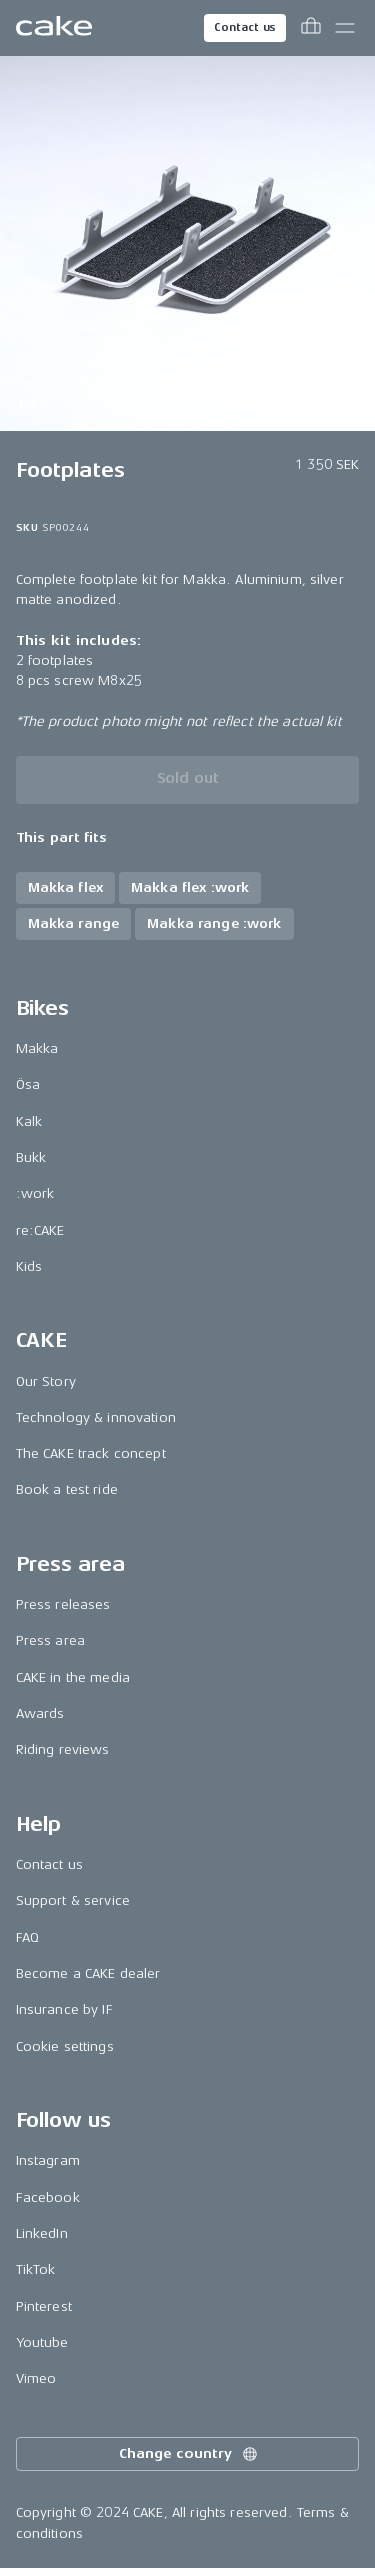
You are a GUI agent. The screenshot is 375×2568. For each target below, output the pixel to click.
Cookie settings (65, 2046)
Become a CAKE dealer (88, 1973)
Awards (40, 1713)
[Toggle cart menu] (311, 28)
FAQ (27, 1937)
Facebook (48, 2197)
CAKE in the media (73, 1677)
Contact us (245, 27)
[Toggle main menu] (345, 28)
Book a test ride (67, 1489)
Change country (189, 2454)
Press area (50, 1640)
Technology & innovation (96, 1417)
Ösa (28, 1084)
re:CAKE (40, 1230)
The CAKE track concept (91, 1453)
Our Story (46, 1381)
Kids (29, 1266)
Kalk (29, 1121)
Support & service (73, 1900)
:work (35, 1193)
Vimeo (36, 2378)
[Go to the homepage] (54, 28)
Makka (37, 1048)
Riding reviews (63, 1749)
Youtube (42, 2342)
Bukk (31, 1157)
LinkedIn (42, 2233)
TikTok (36, 2269)
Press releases (63, 1604)
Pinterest (44, 2306)
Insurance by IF (64, 2009)
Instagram (48, 2160)
